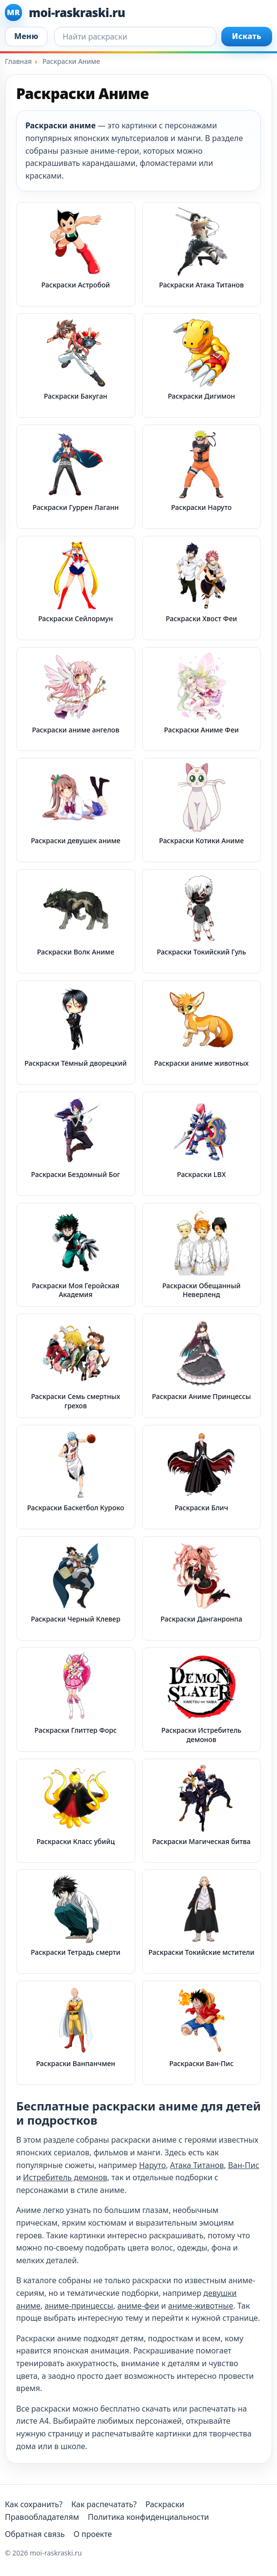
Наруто (152, 2165)
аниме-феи (138, 2305)
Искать (246, 36)
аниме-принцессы (78, 2305)
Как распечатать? (104, 2504)
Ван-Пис (243, 2165)
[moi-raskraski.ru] (138, 12)
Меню (26, 36)
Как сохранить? (34, 2504)
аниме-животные (200, 2305)
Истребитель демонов (65, 2177)
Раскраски (165, 2504)
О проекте (92, 2534)
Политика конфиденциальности (148, 2517)
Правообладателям (42, 2517)
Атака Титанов (197, 2165)
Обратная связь (34, 2534)
